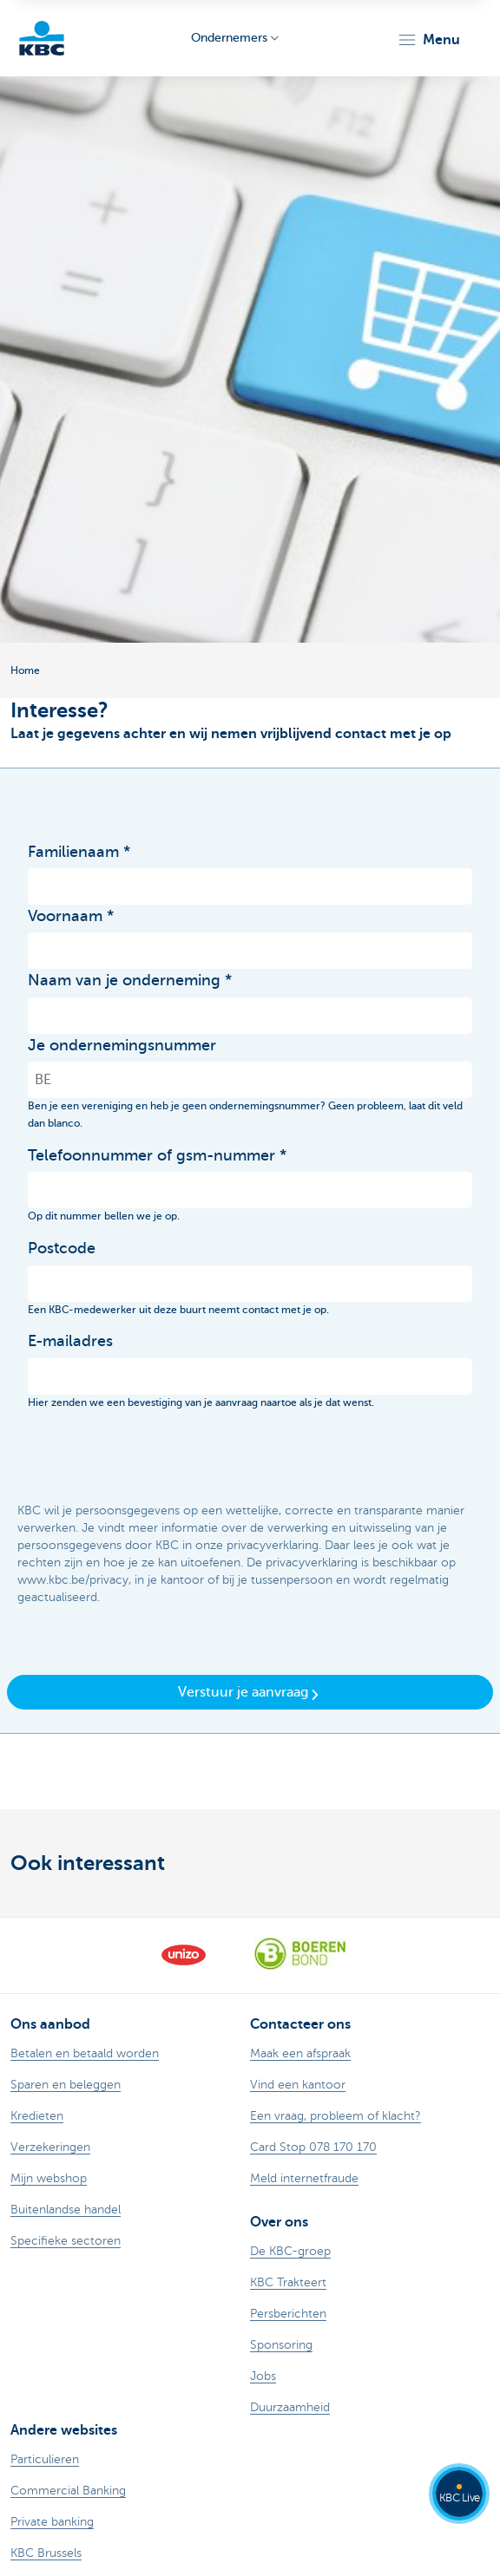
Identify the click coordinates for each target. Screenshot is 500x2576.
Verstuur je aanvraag (250, 1693)
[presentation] (160, 1457)
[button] (428, 40)
